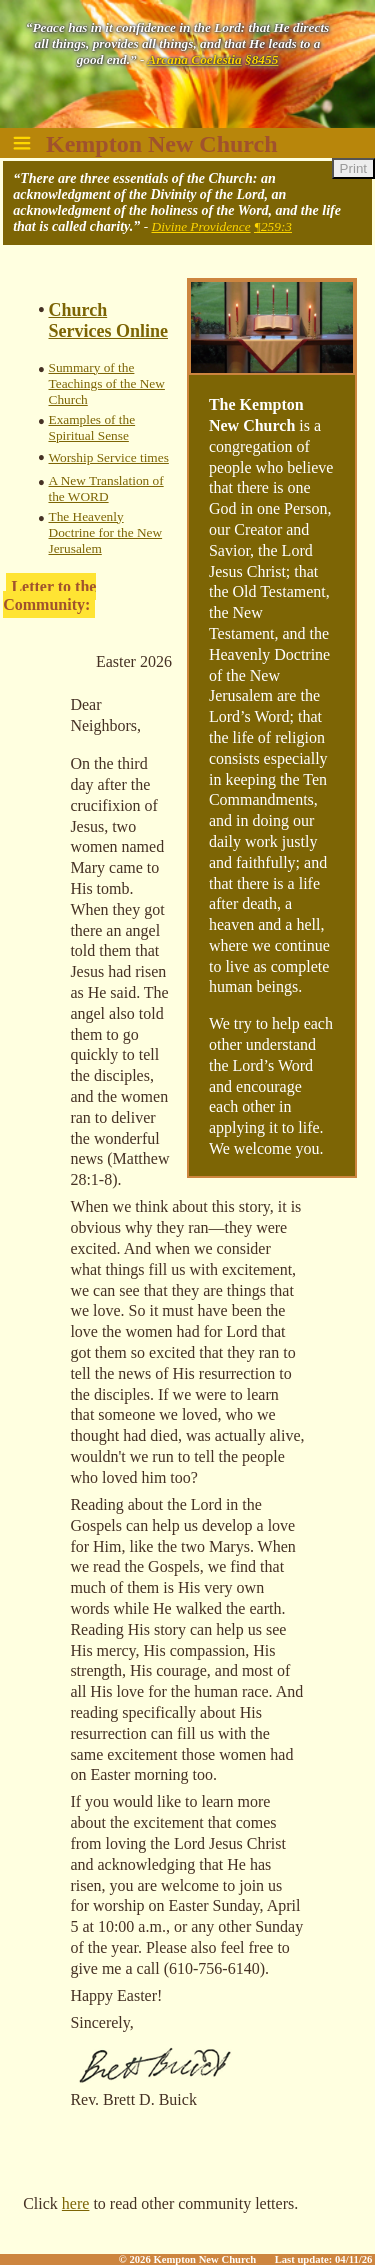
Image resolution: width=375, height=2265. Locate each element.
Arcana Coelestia (194, 59)
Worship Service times (109, 457)
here (76, 2203)
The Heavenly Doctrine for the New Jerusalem (106, 532)
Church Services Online (109, 320)
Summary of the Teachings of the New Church (107, 383)
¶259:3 (273, 226)
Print (353, 168)
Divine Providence (201, 226)
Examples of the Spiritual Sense (92, 427)
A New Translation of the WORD (106, 488)
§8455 (261, 59)
